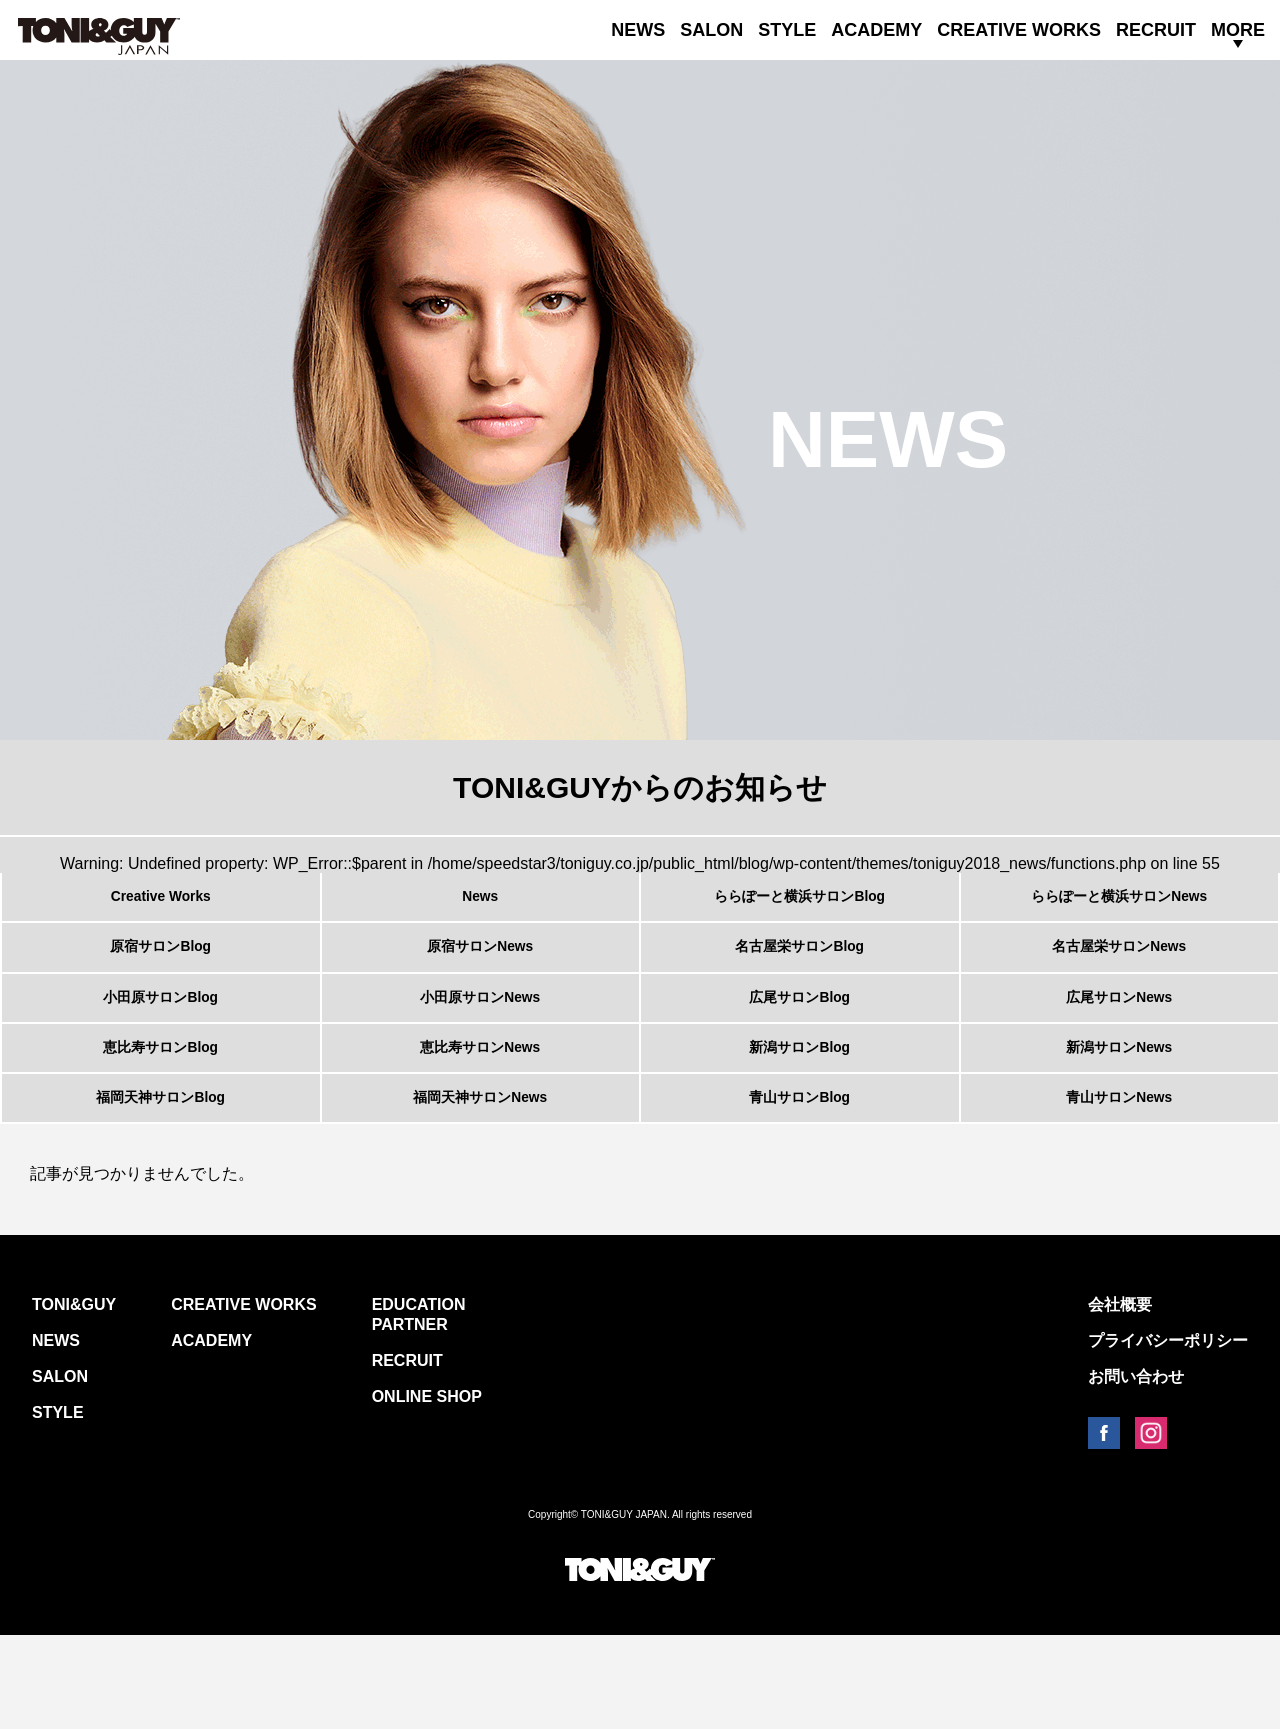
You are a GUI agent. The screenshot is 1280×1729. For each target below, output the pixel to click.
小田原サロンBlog (161, 1044)
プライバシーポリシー (1168, 1434)
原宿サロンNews (480, 975)
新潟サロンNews (1119, 1113)
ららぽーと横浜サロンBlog (800, 906)
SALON (711, 30)
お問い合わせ (1136, 1470)
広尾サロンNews (1119, 1044)
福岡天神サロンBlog (161, 1182)
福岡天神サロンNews (480, 1182)
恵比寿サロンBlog (161, 1113)
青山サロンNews (1119, 1182)
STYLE (787, 30)
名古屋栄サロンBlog (800, 975)
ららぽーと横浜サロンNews (1119, 906)
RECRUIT (1156, 30)
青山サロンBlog (800, 1182)
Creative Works (160, 906)
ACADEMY (876, 30)
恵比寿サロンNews (480, 1113)
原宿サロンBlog (161, 975)
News (480, 906)
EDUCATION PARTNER (419, 1408)
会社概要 (1120, 1398)
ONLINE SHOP (427, 1490)
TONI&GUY (74, 1398)
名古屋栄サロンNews (1119, 975)
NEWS (638, 30)
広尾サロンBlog (800, 1044)
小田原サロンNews (480, 1044)
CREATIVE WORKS (1019, 30)
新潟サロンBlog (800, 1113)
